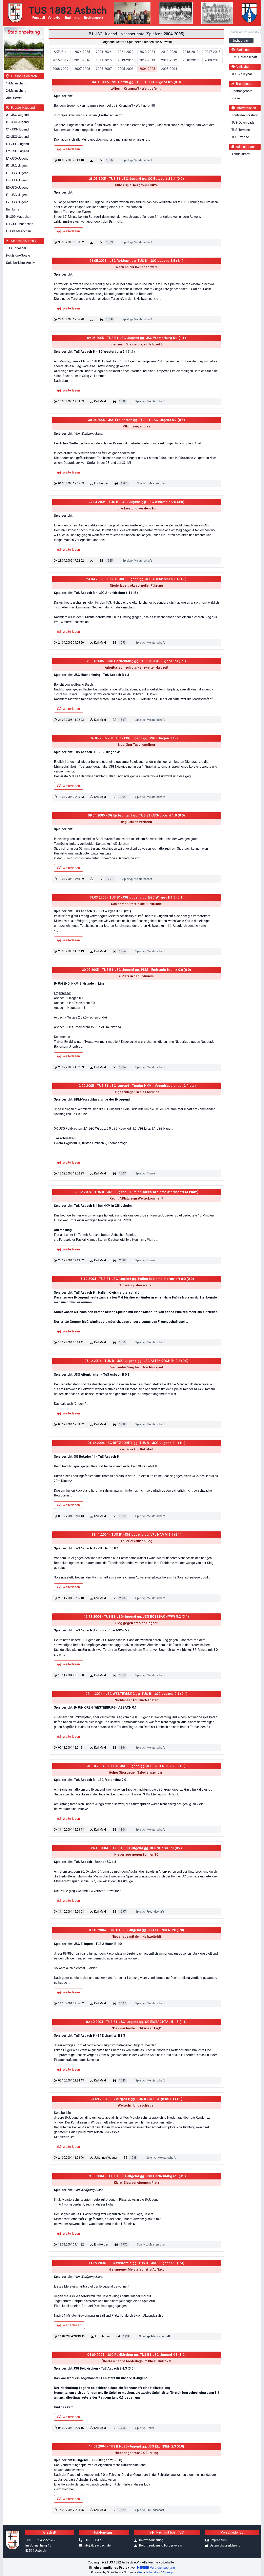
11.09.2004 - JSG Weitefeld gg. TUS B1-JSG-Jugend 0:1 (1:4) (136, 2263)
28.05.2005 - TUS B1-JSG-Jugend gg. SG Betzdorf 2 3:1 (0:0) (136, 179)
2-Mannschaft (16, 91)
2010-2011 (191, 60)
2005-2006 (126, 69)
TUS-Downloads (243, 122)
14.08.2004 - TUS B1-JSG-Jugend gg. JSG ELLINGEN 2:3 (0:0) (136, 2446)
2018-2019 (191, 52)
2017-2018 (212, 52)
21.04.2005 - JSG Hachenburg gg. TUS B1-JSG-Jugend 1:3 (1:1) (136, 661)
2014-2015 (104, 60)
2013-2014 (126, 60)
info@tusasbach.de (97, 2545)
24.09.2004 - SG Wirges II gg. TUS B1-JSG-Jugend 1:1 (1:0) (136, 2099)
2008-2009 (60, 69)
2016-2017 (60, 60)
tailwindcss (153, 2572)
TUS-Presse (240, 137)
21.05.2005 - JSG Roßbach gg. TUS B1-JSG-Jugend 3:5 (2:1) (136, 261)
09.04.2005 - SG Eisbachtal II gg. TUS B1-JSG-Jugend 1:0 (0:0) (136, 815)
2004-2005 (147, 69)
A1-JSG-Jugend (17, 115)
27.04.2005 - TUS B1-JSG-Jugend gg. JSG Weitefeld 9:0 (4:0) (136, 502)
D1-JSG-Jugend (17, 144)
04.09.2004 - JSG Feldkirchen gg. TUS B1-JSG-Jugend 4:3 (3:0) (136, 2355)
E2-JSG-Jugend (17, 166)
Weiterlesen (68, 149)
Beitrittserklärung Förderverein (160, 2545)
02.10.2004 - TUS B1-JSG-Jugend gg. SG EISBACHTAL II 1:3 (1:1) (136, 2022)
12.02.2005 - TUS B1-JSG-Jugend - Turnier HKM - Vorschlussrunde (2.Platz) (136, 1086)
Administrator (240, 154)
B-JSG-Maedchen (18, 217)
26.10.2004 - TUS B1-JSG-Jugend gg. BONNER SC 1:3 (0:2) (136, 1848)
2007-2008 (82, 69)
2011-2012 (169, 60)
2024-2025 (82, 52)
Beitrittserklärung (151, 2540)
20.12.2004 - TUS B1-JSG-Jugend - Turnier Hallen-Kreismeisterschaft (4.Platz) (136, 1192)
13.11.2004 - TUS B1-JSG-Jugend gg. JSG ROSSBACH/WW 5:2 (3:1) (136, 1616)
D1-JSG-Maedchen (19, 224)
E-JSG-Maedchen (18, 231)
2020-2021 (147, 52)
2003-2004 (169, 69)
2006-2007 (104, 69)
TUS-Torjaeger (16, 248)
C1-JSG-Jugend (17, 129)
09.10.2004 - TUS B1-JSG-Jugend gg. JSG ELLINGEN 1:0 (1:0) (136, 1930)
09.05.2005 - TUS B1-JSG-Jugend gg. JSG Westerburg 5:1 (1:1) (136, 338)
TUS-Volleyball (241, 74)
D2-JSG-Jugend (17, 151)
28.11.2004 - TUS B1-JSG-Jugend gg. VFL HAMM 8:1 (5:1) (136, 1534)
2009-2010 (212, 60)
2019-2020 (169, 52)
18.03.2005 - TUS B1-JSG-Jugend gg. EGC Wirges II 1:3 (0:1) (136, 897)
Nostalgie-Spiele (18, 255)
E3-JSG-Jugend (17, 173)
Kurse (235, 98)
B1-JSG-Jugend (17, 122)
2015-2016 (82, 60)
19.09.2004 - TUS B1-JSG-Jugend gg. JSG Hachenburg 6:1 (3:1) (136, 2176)
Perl (140, 2572)
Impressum (218, 2540)
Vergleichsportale (156, 2568)
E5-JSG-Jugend (17, 187)
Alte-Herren (14, 98)
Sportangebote (241, 91)
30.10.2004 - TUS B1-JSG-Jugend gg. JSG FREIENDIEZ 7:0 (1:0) (136, 1766)
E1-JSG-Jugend (17, 158)
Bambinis (12, 209)
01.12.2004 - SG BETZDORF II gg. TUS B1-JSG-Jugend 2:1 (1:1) (136, 1443)
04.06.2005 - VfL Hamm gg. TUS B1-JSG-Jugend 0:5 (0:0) (136, 82)
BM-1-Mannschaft (244, 57)
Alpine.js (167, 2572)
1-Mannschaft (16, 83)
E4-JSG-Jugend (17, 180)
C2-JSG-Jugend (17, 137)
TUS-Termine (240, 130)
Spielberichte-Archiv (20, 263)
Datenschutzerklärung (225, 2545)
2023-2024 (104, 52)
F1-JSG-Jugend (17, 195)
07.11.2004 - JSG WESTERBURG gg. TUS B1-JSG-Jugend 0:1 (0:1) (136, 1694)
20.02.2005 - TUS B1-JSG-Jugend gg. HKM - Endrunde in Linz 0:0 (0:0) (136, 970)
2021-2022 (126, 52)
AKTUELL (60, 52)
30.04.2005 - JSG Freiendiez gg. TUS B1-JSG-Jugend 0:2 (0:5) (136, 420)
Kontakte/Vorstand (244, 115)
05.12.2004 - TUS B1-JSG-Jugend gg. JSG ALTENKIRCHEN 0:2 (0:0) (136, 1361)
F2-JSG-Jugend (17, 202)
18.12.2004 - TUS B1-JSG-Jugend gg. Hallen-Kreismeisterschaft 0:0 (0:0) (136, 1279)
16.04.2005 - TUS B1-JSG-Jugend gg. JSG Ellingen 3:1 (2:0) (136, 738)
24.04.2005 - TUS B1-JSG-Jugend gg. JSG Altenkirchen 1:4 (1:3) (136, 579)
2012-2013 (147, 60)
